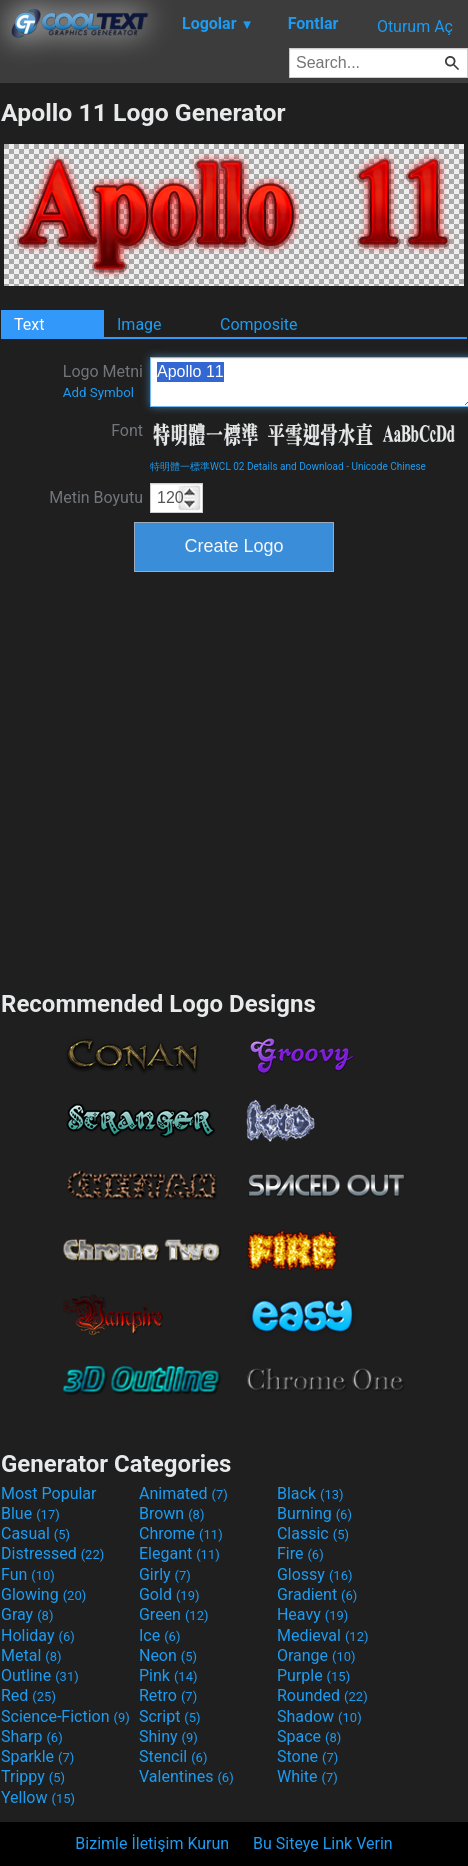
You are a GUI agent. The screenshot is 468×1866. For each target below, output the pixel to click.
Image (139, 324)
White (307, 1776)
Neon (168, 1655)
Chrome (181, 1533)
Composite (259, 324)
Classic (313, 1533)
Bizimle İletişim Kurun (152, 1843)
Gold (169, 1594)
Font (127, 430)
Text (29, 324)
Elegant (179, 1553)
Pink (168, 1675)
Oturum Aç (415, 26)
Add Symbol (98, 392)
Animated (183, 1493)
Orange (316, 1655)
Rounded (322, 1695)
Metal (31, 1655)
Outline (40, 1675)
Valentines (186, 1776)
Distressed (52, 1553)
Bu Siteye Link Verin (323, 1843)
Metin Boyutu (96, 497)
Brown (171, 1513)
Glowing (43, 1594)
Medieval (323, 1635)
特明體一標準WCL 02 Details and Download (247, 466)
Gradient (317, 1594)
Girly (165, 1574)
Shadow (319, 1716)
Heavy (312, 1614)
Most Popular (49, 1493)
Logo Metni (103, 381)
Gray (27, 1614)
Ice (159, 1635)
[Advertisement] (190, 778)
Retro (168, 1695)
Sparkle (37, 1756)
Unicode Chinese (388, 466)
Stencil (173, 1756)
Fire (300, 1553)
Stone (307, 1756)
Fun (28, 1574)
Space (309, 1736)
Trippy (33, 1776)
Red (28, 1695)
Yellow (38, 1797)
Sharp (32, 1736)
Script (170, 1716)
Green (174, 1614)
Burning (314, 1513)
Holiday (38, 1635)
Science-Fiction (65, 1716)
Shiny (168, 1736)
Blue (30, 1513)
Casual (35, 1533)
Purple (313, 1675)
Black (310, 1493)
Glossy (315, 1574)
